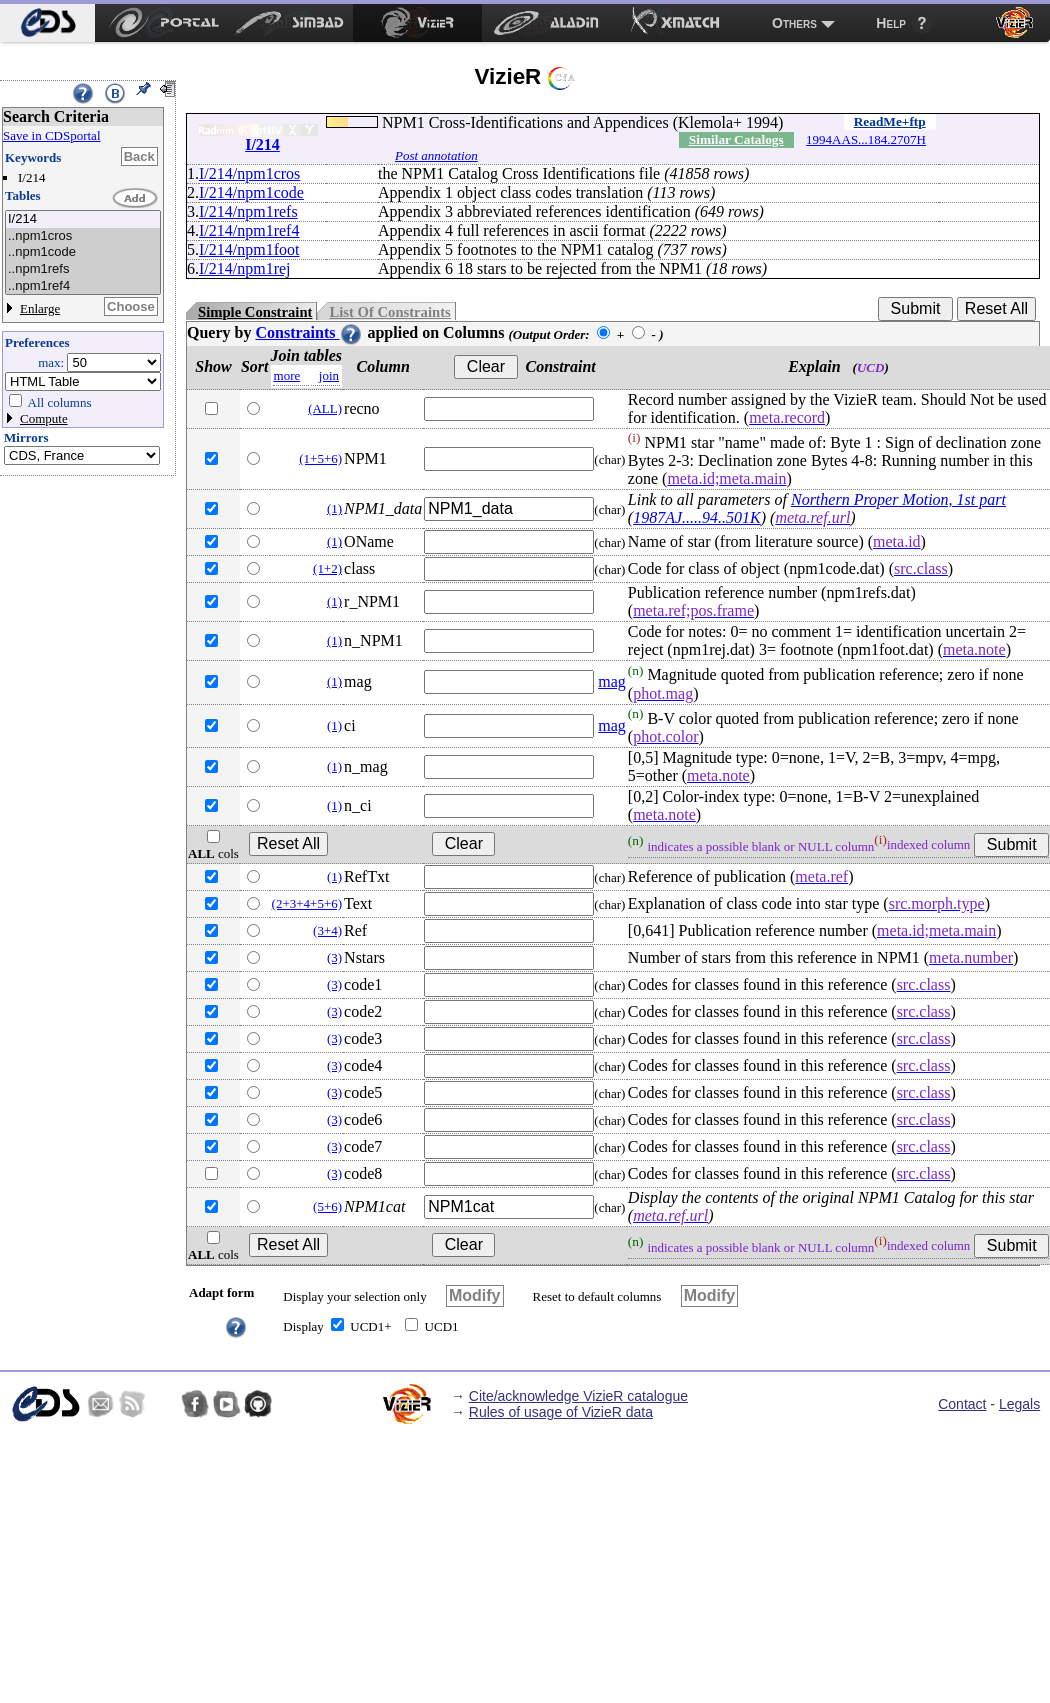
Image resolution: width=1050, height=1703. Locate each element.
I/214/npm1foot (249, 249)
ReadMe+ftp (890, 121)
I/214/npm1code (251, 192)
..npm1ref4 (83, 286)
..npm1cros (83, 236)
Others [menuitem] (794, 23)
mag (612, 681)
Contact (962, 1404)
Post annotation (436, 155)
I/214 (83, 219)
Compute (44, 418)
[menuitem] (47, 23)
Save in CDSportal (52, 135)
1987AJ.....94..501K (697, 517)
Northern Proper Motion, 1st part (898, 499)
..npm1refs (83, 269)
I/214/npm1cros (249, 173)
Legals (1019, 1404)
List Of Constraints (389, 312)
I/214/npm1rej (245, 268)
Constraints (309, 332)
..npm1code (83, 252)
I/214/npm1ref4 (249, 230)
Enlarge (40, 308)
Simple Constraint (255, 312)
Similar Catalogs (736, 139)
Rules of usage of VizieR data (561, 1412)
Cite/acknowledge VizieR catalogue (578, 1396)
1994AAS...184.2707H (866, 139)
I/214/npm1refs (248, 211)
